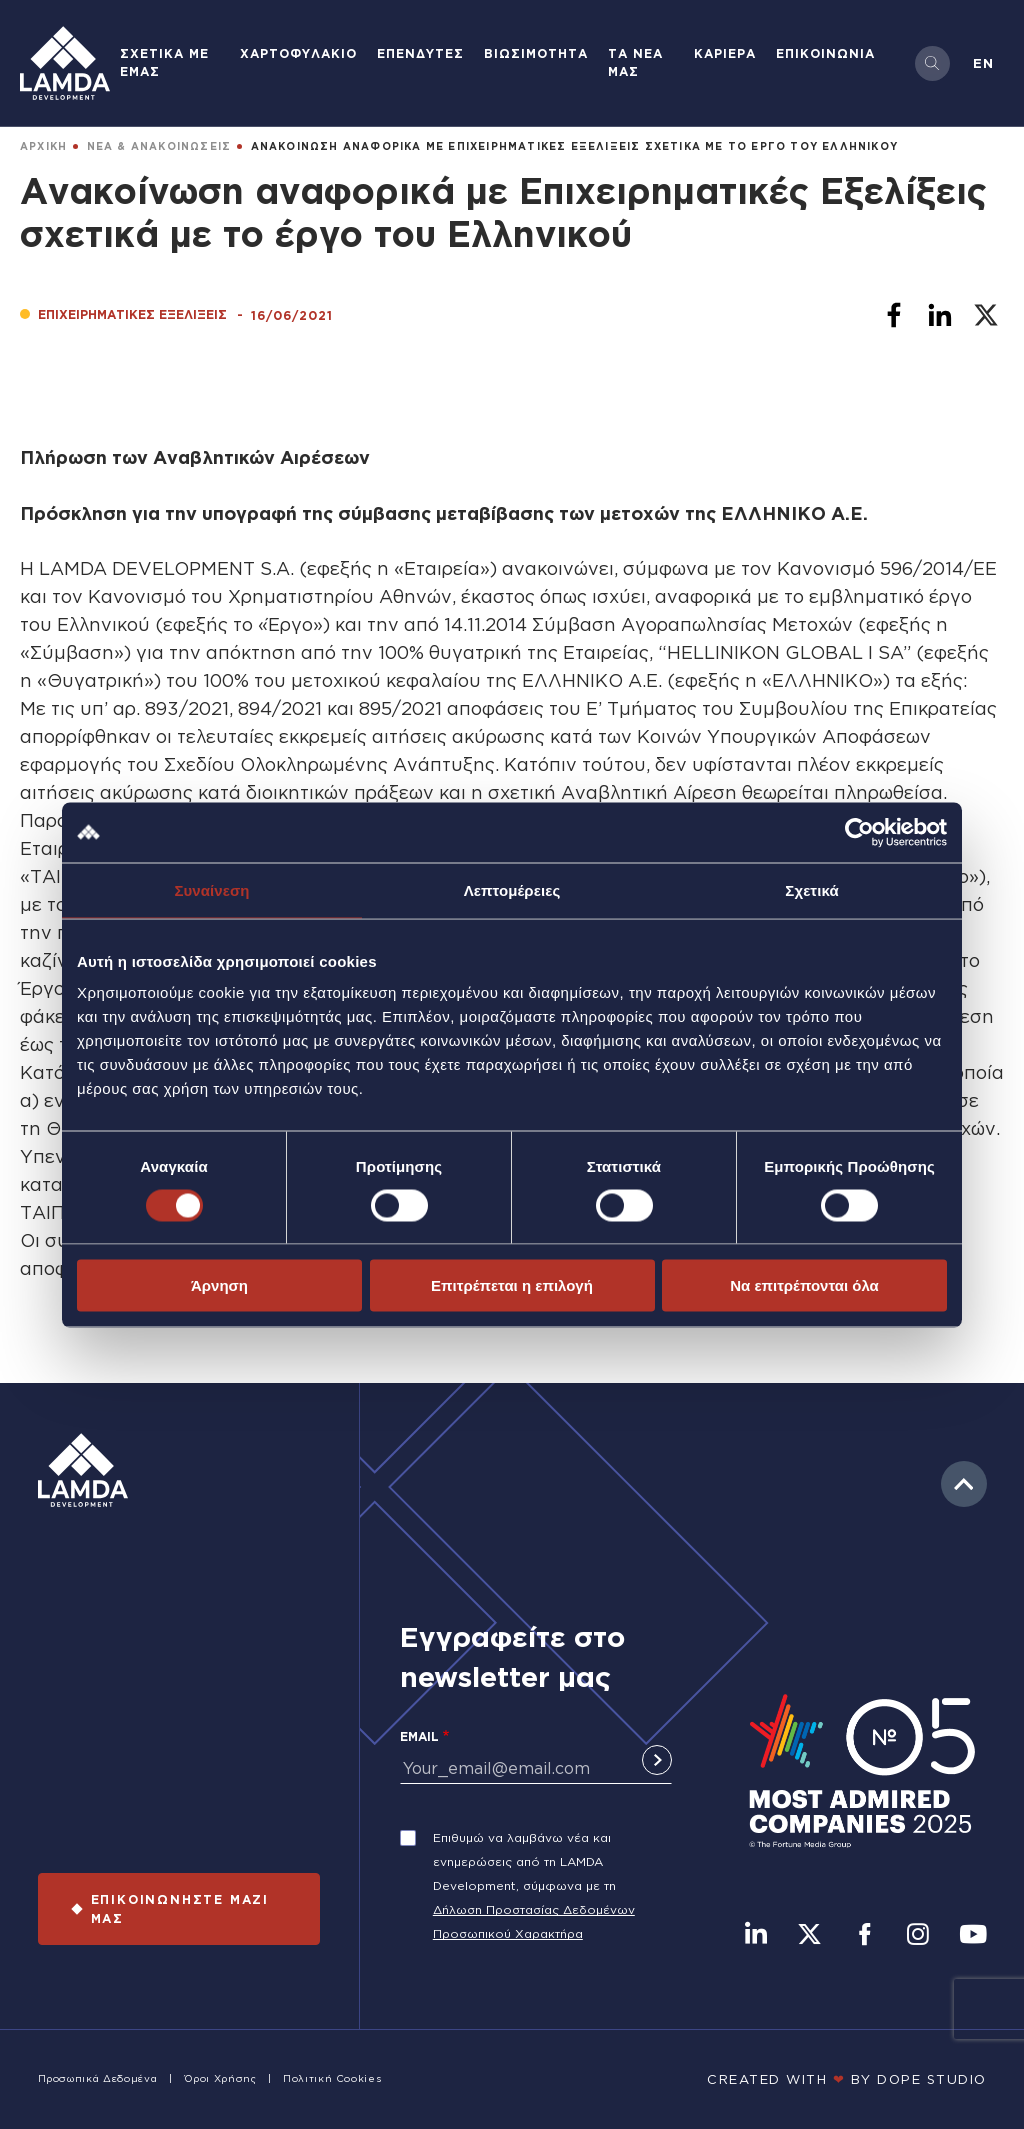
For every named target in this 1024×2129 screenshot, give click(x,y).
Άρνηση (219, 1285)
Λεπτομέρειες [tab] (512, 889)
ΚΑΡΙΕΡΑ (725, 53)
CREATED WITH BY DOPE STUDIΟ (847, 2079)
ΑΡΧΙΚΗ (43, 146)
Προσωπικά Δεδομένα (98, 2078)
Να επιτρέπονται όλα (804, 1285)
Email (419, 1736)
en (983, 63)
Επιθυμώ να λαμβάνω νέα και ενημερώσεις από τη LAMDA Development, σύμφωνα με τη (524, 1861)
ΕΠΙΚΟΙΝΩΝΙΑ (825, 53)
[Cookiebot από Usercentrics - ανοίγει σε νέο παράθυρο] (859, 832)
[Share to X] (986, 315)
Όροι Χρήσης (220, 2078)
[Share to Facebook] (894, 315)
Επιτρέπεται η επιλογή (512, 1285)
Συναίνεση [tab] (211, 889)
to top (964, 1484)
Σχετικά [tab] (811, 889)
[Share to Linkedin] (940, 315)
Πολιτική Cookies (332, 2078)
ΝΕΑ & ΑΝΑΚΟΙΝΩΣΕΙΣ (159, 146)
